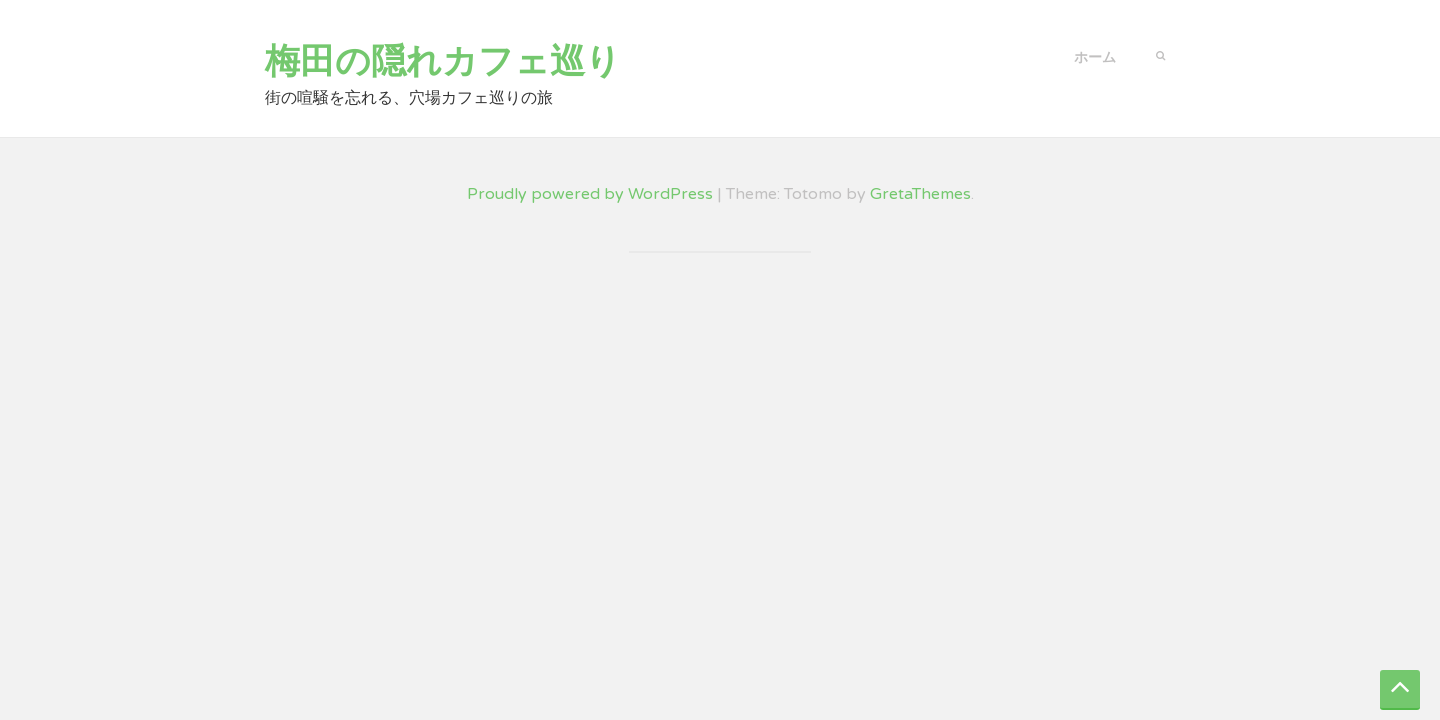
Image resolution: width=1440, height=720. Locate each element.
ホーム (1095, 57)
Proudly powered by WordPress (590, 194)
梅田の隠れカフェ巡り (443, 62)
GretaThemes (920, 194)
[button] (1160, 54)
